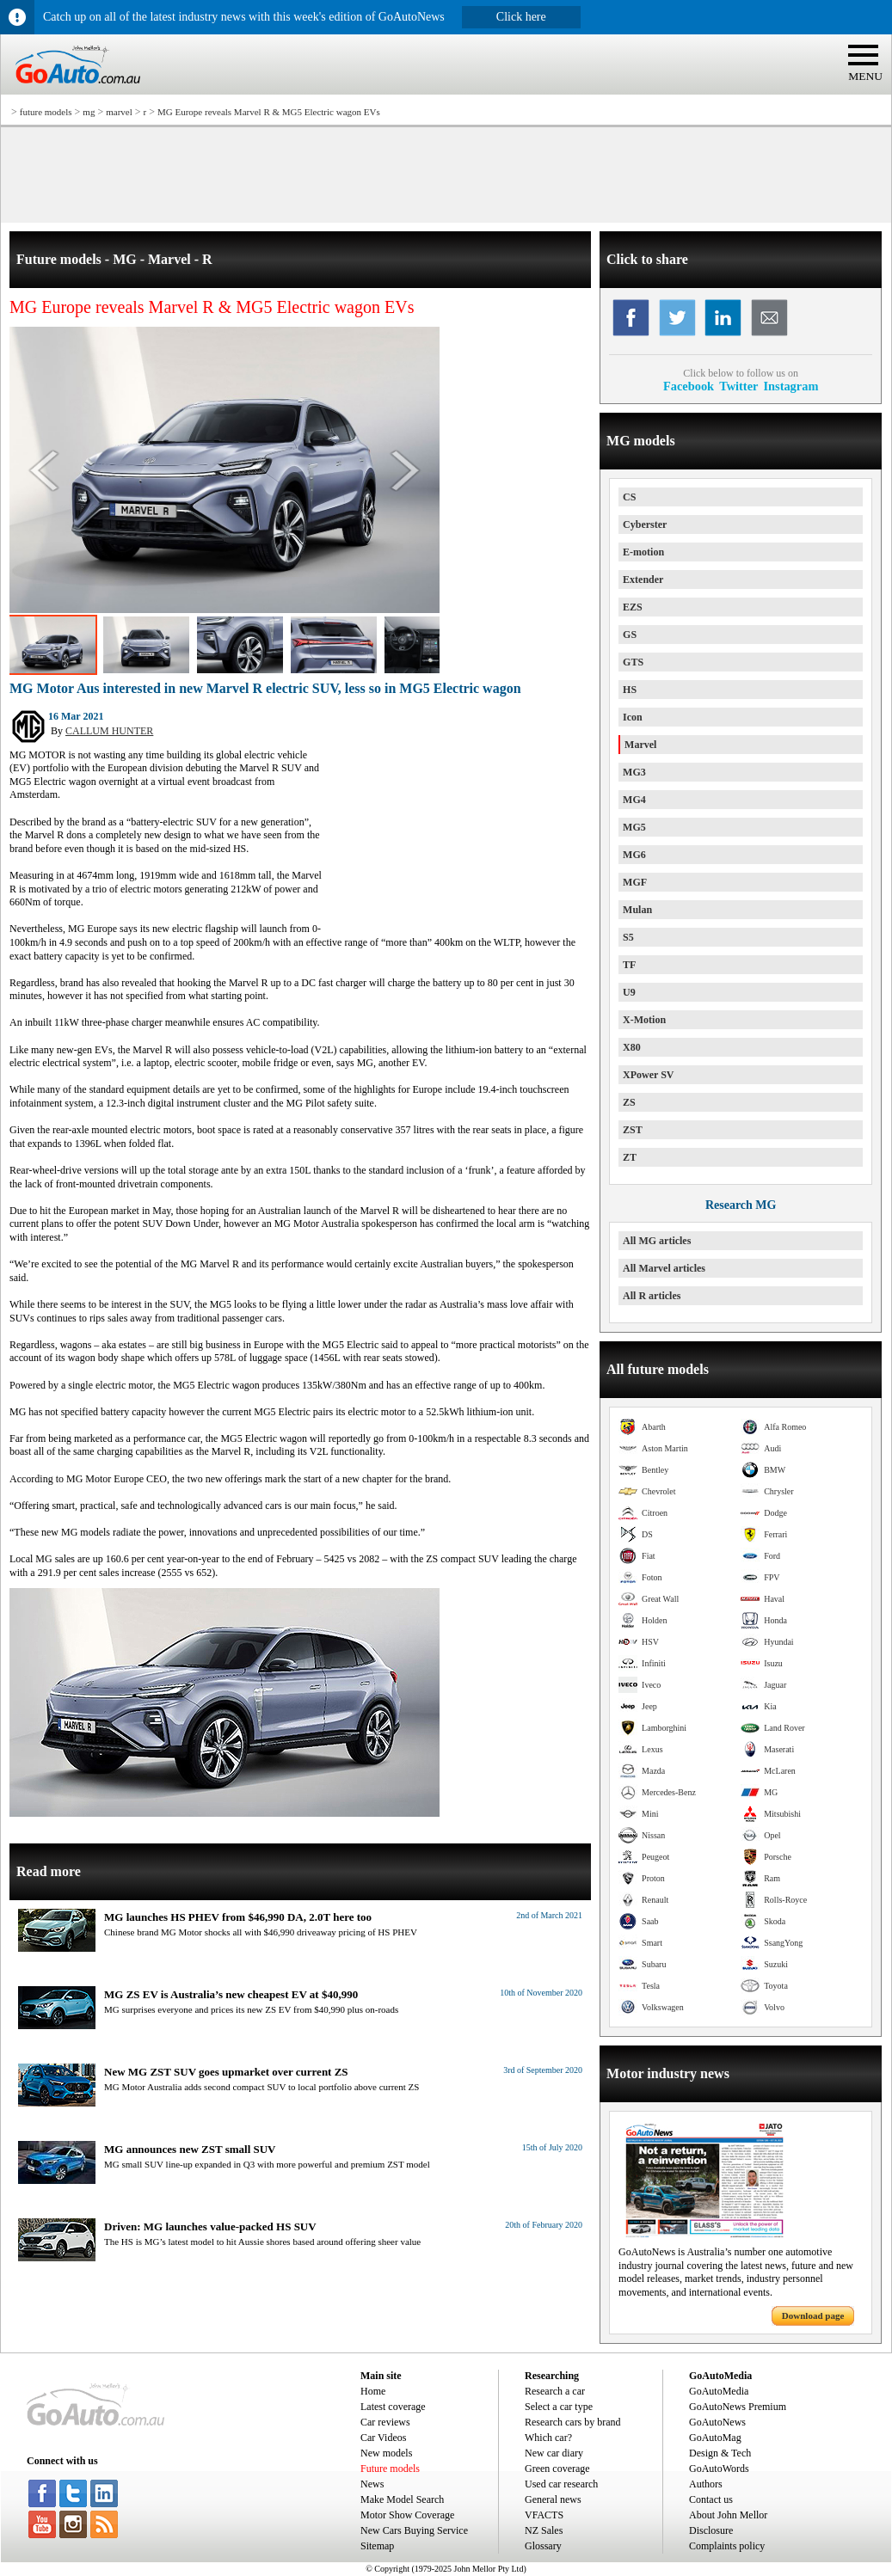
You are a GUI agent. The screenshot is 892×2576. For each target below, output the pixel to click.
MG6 (634, 855)
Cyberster (645, 524)
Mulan (637, 910)
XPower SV (648, 1075)
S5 (628, 937)
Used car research (561, 2484)
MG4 (634, 800)
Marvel (640, 745)
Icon (633, 717)
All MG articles (657, 1241)
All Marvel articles (664, 1268)
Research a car (555, 2391)
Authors (706, 2484)
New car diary (554, 2453)
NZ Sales (544, 2530)
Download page (813, 2315)
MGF (635, 882)
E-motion (643, 552)
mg (89, 112)
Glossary (543, 2546)
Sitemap (377, 2546)
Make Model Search (402, 2499)
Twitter (738, 386)
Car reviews (385, 2422)
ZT (630, 1157)
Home (372, 2391)
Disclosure (711, 2530)
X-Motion (644, 1020)
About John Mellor (728, 2515)
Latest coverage (393, 2407)
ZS (629, 1102)
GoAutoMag (715, 2438)
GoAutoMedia (718, 2391)
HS (630, 690)
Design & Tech (720, 2453)
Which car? (548, 2438)
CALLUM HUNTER (109, 731)
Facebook (688, 386)
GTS (633, 662)
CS (629, 497)
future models (46, 112)
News (372, 2484)
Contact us (711, 2499)
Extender (643, 579)
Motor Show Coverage (407, 2515)
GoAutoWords (719, 2469)
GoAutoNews (717, 2422)
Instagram (790, 386)
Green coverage (557, 2469)
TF (629, 965)
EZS (633, 607)
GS (630, 635)
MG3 (634, 772)
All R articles (651, 1296)
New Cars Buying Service (414, 2530)
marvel (119, 112)
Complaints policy (727, 2546)
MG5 (634, 827)
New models (386, 2453)
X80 (632, 1047)
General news (553, 2499)
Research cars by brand (573, 2422)
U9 (629, 992)
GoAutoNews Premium (737, 2407)
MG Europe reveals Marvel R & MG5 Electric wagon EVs (268, 112)
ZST (633, 1130)
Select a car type (559, 2407)
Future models (390, 2469)
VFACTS (544, 2515)
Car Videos (383, 2438)
